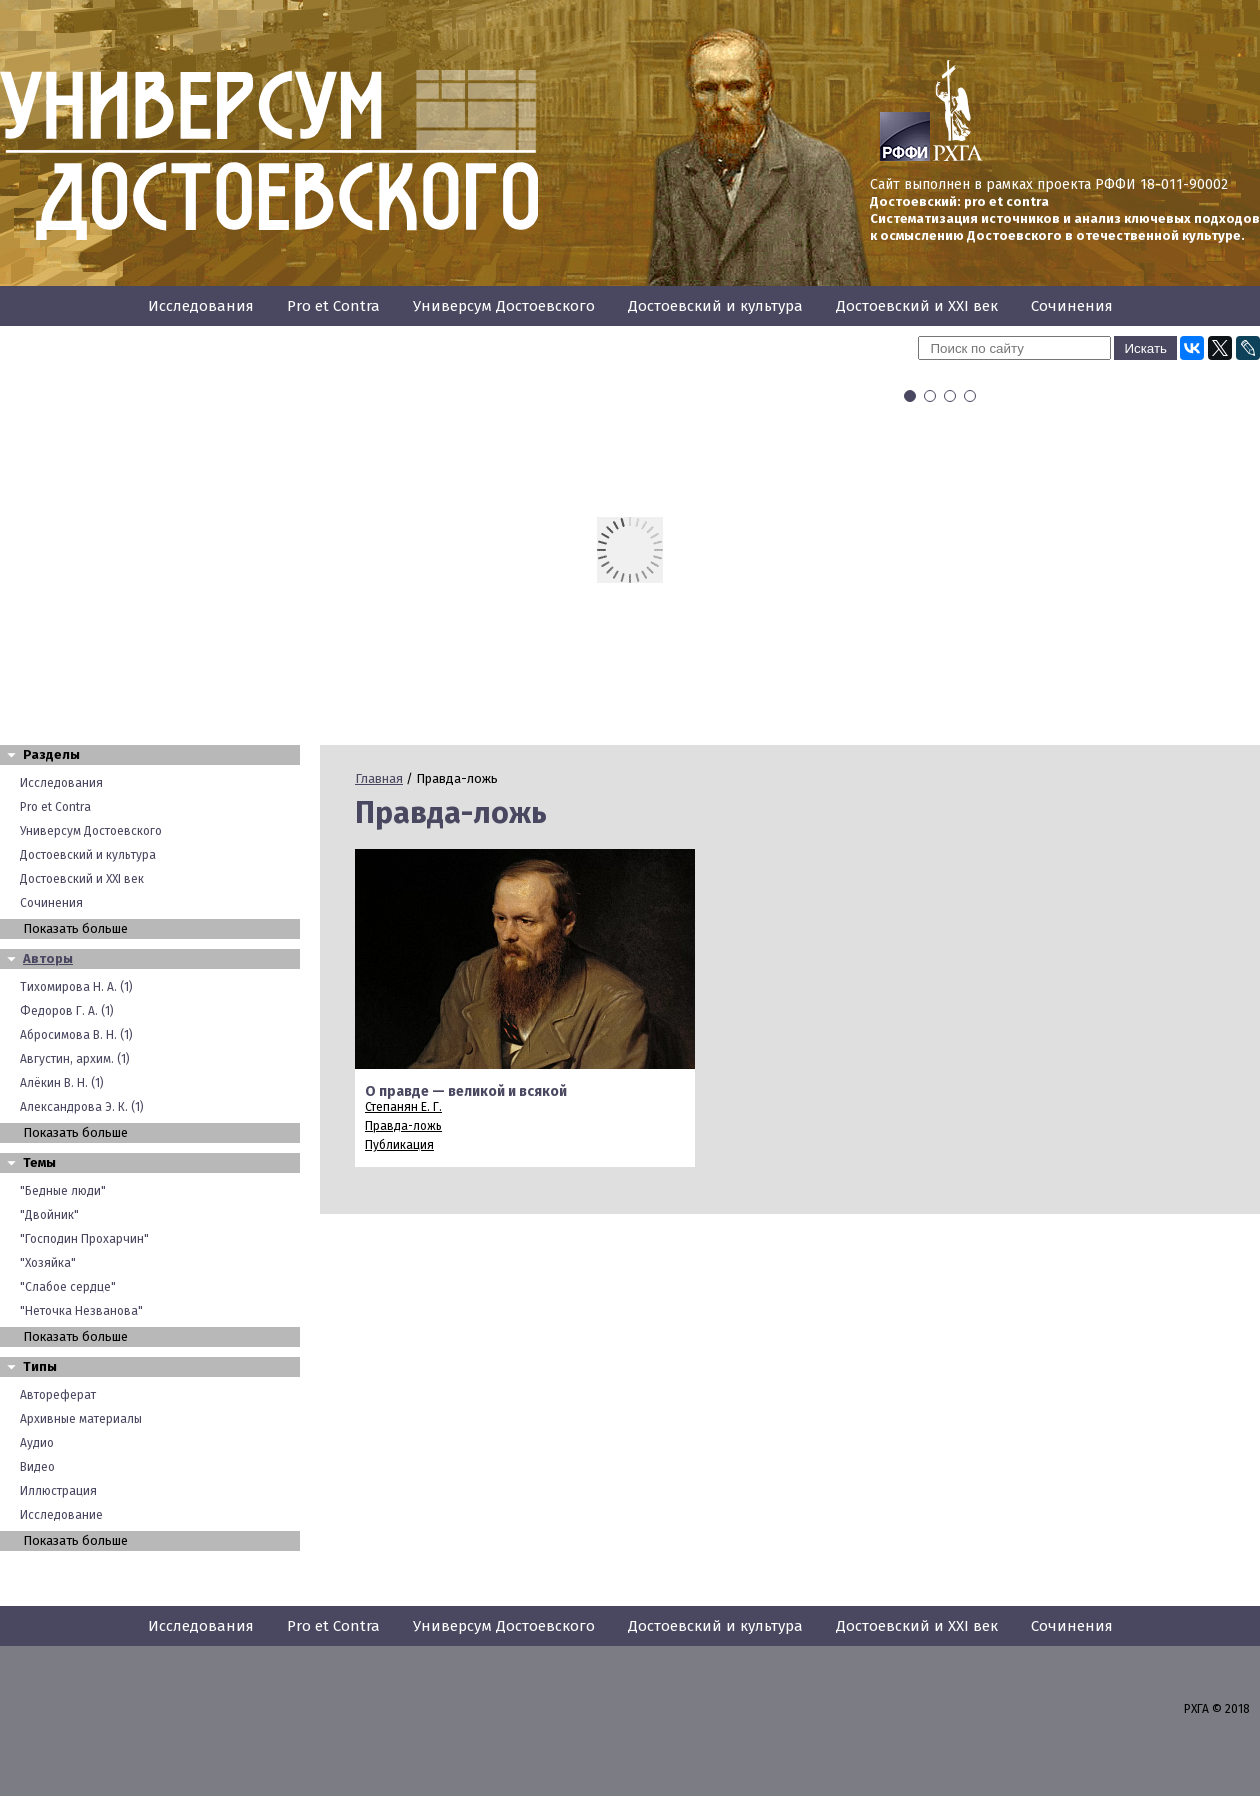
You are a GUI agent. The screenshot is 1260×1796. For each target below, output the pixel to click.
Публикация (399, 1145)
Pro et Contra (333, 306)
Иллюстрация (58, 1491)
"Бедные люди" (63, 1191)
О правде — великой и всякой (466, 1091)
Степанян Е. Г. (403, 1107)
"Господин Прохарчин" (84, 1239)
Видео (37, 1467)
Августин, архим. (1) (75, 1059)
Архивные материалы (81, 1419)
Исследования (201, 306)
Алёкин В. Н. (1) (62, 1083)
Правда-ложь (403, 1126)
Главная (379, 778)
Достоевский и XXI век (917, 306)
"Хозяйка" (48, 1263)
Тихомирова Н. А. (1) (76, 987)
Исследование (61, 1515)
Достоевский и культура (715, 306)
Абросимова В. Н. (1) (76, 1035)
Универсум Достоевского (504, 306)
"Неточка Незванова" (81, 1311)
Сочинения (1072, 306)
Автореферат (58, 1395)
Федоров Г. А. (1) (67, 1011)
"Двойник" (49, 1215)
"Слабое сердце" (68, 1287)
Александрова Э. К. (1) (82, 1107)
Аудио (37, 1443)
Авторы (48, 958)
